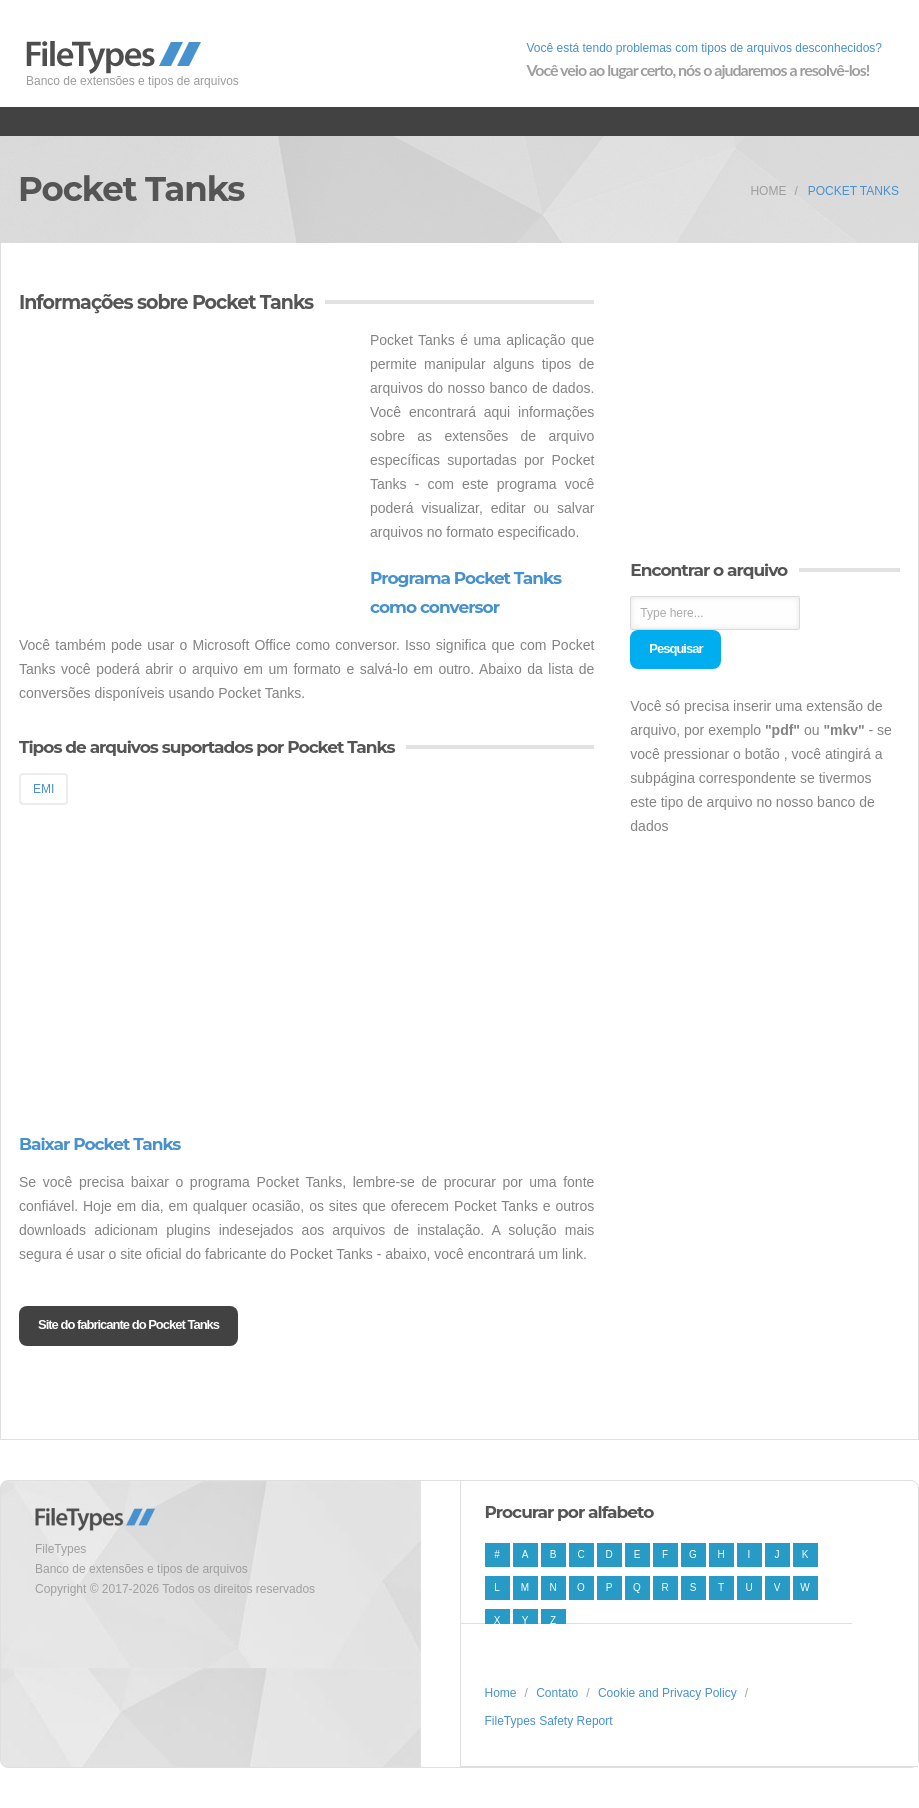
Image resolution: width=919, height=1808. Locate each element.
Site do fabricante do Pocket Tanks (128, 1324)
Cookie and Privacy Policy (667, 1693)
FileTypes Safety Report (549, 1721)
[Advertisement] (187, 468)
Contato (557, 1693)
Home (768, 191)
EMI (43, 789)
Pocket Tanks (853, 191)
